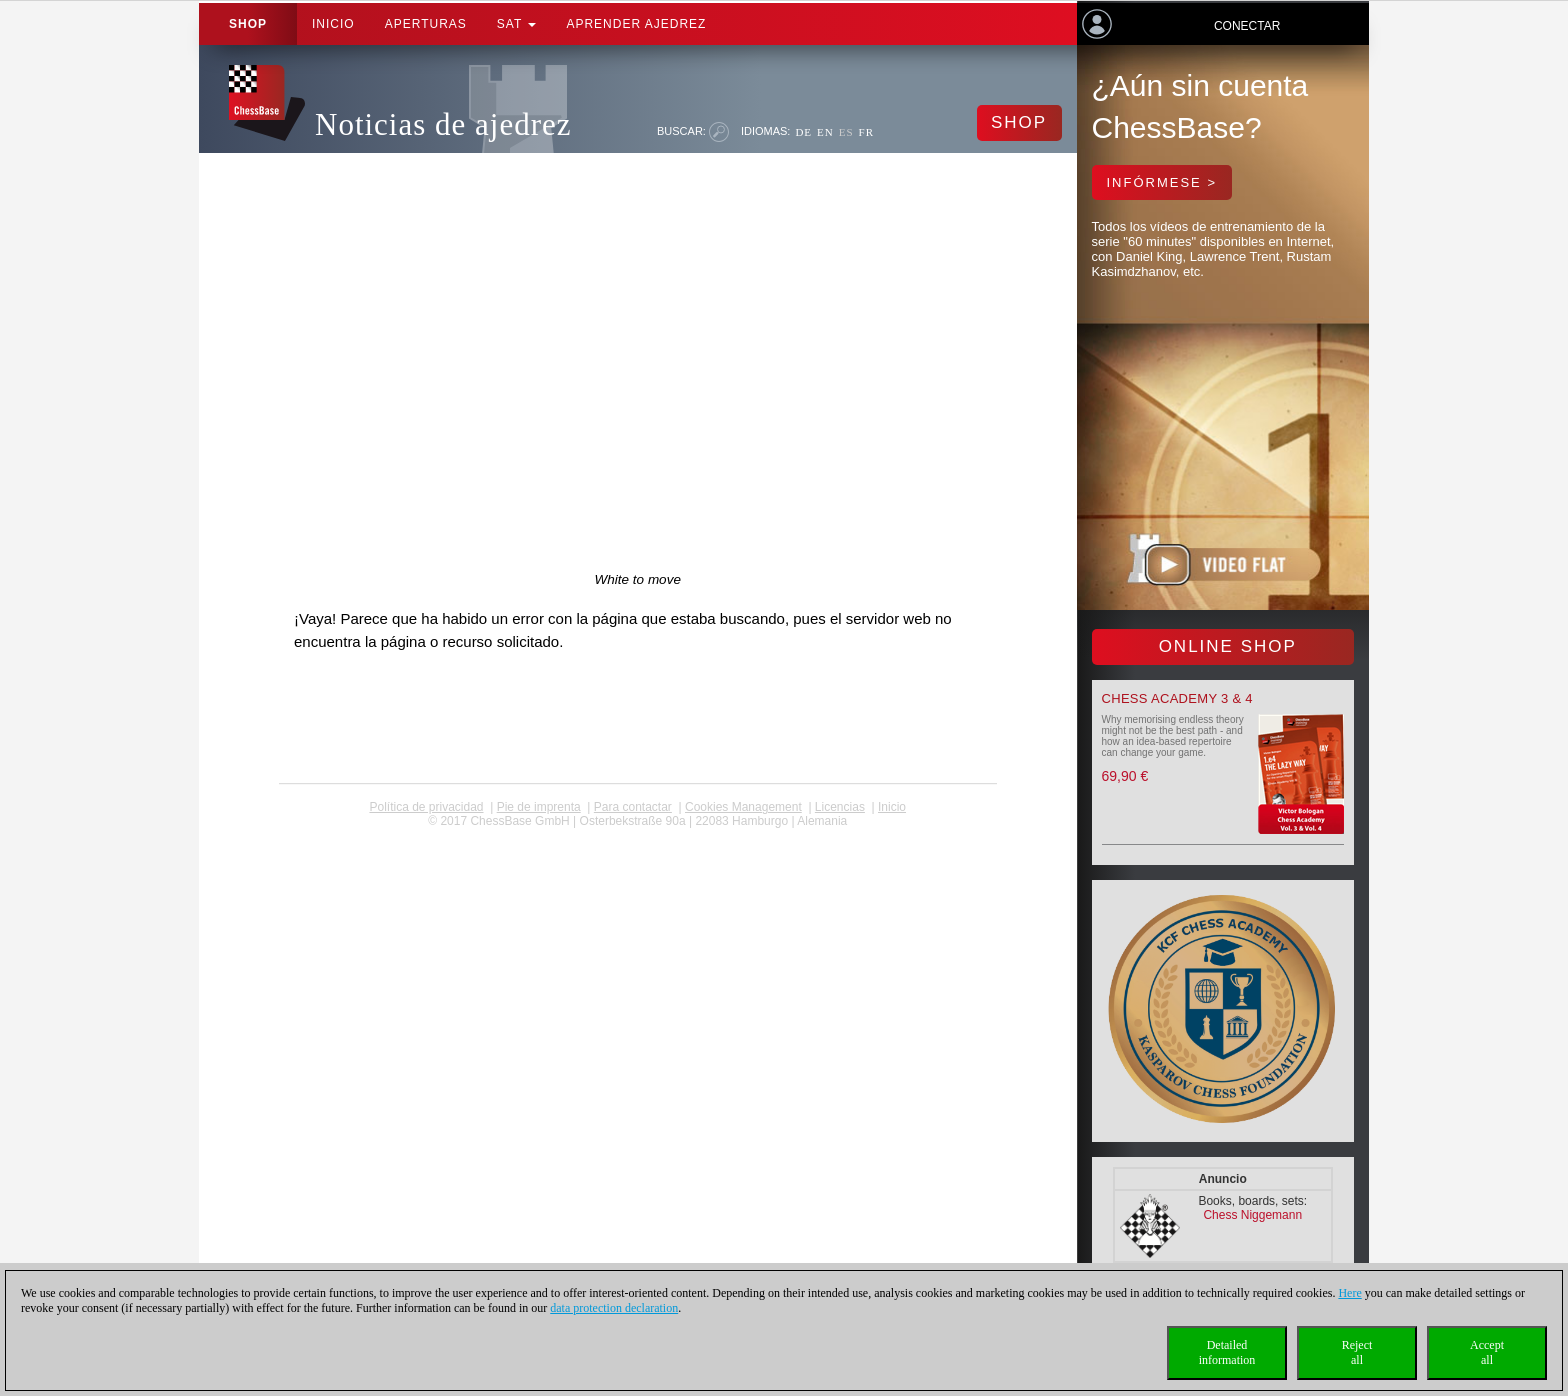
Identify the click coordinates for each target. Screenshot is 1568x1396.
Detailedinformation (1227, 1352)
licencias (840, 807)
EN (825, 132)
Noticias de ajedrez (443, 124)
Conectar (1247, 26)
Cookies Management (743, 807)
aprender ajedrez (636, 24)
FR (866, 132)
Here (1349, 1293)
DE (803, 132)
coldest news (637, 835)
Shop (248, 24)
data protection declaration (614, 1308)
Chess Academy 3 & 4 (1177, 698)
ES (846, 132)
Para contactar (633, 807)
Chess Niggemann (1252, 1215)
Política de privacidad (426, 807)
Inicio (333, 24)
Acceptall (1487, 1352)
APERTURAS (426, 24)
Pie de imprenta (539, 807)
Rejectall (1357, 1352)
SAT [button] (517, 24)
